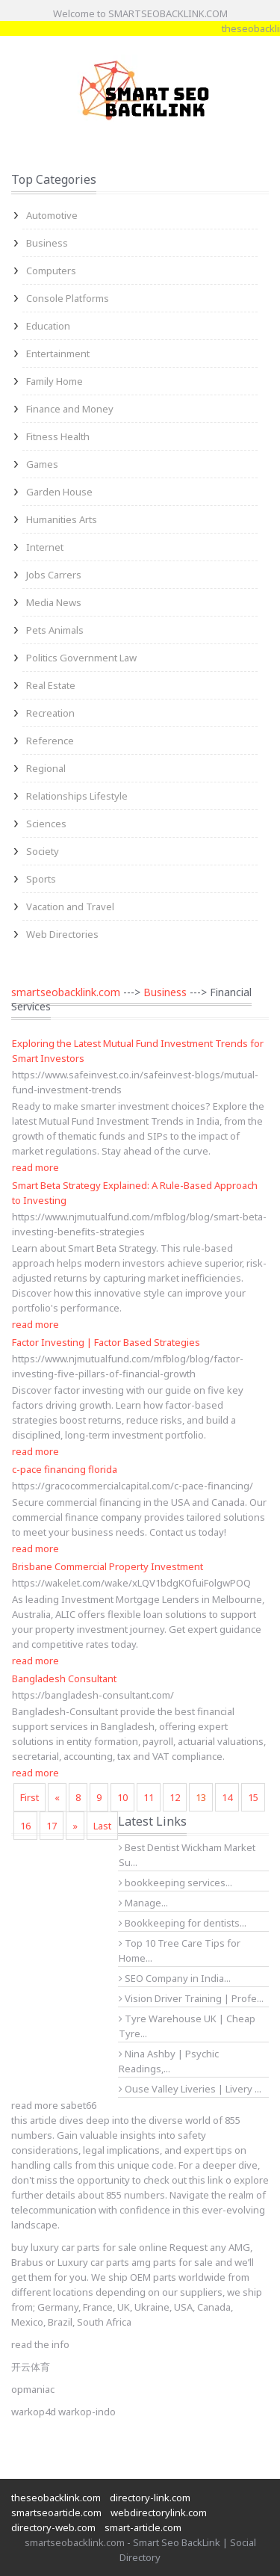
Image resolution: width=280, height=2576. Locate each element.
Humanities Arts (61, 519)
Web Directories (62, 934)
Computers (51, 270)
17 (51, 1825)
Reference (50, 740)
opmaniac (33, 2389)
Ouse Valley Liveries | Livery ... (190, 2088)
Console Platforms (67, 298)
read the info (40, 2344)
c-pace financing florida (64, 1469)
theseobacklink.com (56, 2497)
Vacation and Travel (70, 906)
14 (227, 1797)
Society (42, 851)
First (29, 1797)
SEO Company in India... (175, 1978)
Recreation (50, 713)
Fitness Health (58, 436)
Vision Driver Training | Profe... (191, 1998)
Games (42, 464)
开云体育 (30, 2366)
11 (148, 1797)
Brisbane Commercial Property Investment (107, 1566)
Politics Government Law (81, 657)
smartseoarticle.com (56, 2512)
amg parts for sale (172, 2262)
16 (25, 1825)
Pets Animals (55, 630)
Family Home (54, 381)
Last (102, 1825)
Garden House (59, 491)
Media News (53, 602)
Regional (46, 768)
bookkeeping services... (175, 1882)
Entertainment (58, 353)
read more (35, 1167)
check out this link (183, 2180)
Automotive (52, 215)
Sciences (46, 823)
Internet (44, 547)
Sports (41, 879)
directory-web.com (53, 2527)
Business (47, 243)
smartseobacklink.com (65, 992)
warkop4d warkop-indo (63, 2411)
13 (201, 1797)
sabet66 (78, 2105)
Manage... (143, 1902)
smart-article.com (143, 2527)
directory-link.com (150, 2497)
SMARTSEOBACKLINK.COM (168, 13)
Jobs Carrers (53, 574)
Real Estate (50, 685)
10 (122, 1797)
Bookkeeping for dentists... (182, 1923)
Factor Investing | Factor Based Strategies (106, 1342)
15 (253, 1797)
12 (174, 1797)
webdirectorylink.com (159, 2512)
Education (48, 326)
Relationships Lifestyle (77, 796)
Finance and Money (69, 409)
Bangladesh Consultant (64, 1678)
